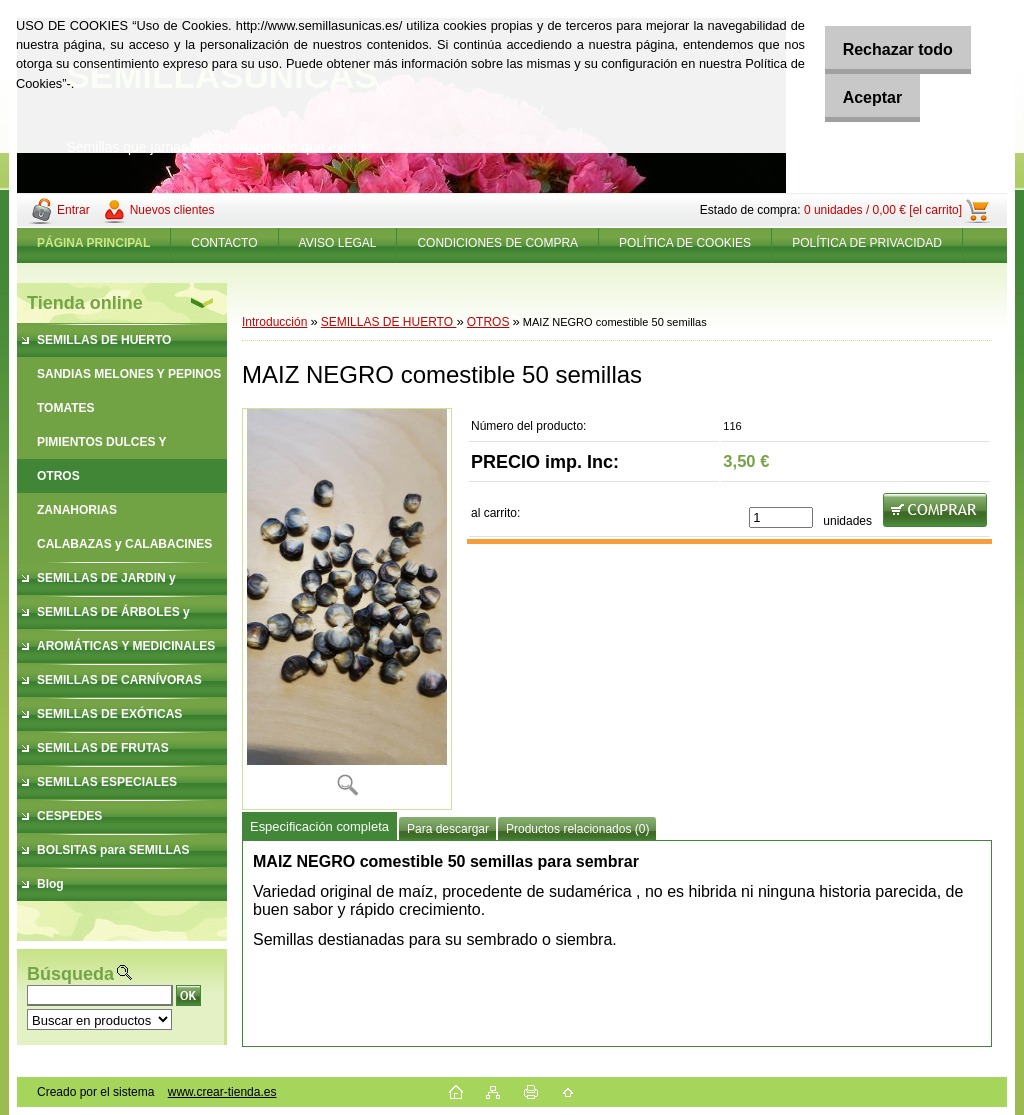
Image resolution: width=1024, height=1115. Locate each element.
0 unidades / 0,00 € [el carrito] (883, 210)
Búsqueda (70, 974)
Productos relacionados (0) (577, 829)
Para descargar (448, 829)
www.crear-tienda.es (222, 1092)
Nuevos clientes (172, 210)
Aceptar (862, 97)
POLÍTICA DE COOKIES (685, 243)
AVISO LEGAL (338, 243)
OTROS (488, 322)
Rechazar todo (887, 49)
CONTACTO (224, 243)
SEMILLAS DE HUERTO (389, 322)
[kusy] (781, 517)
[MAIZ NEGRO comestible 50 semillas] (347, 609)
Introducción (274, 322)
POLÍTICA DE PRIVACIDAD (867, 243)
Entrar (73, 210)
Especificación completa (319, 826)
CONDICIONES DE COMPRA (497, 243)
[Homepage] (94, 243)
